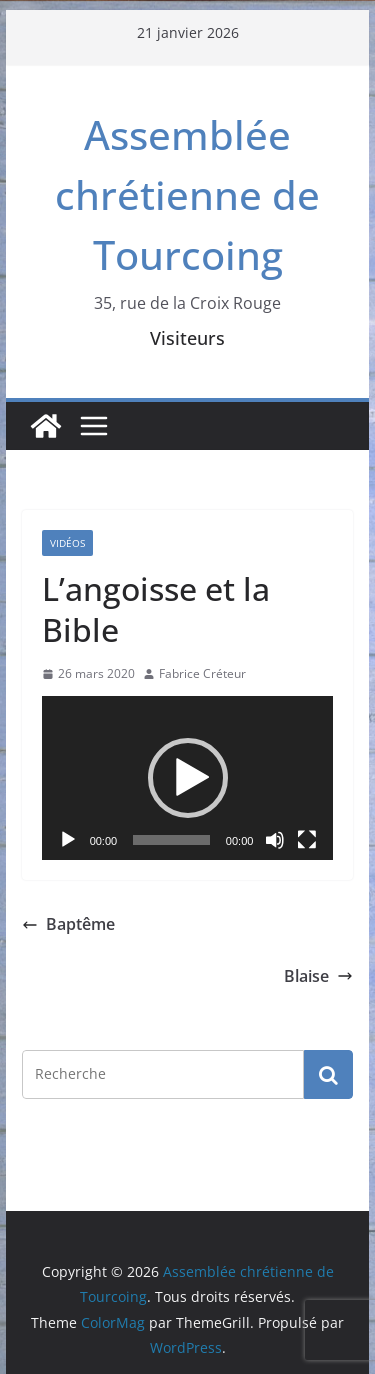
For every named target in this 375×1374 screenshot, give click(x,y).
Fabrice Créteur (202, 673)
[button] (188, 778)
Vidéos (67, 543)
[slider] (171, 840)
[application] (188, 778)
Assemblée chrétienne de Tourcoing (187, 194)
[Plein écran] (307, 840)
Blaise (318, 976)
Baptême (68, 924)
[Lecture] (68, 840)
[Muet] (275, 840)
